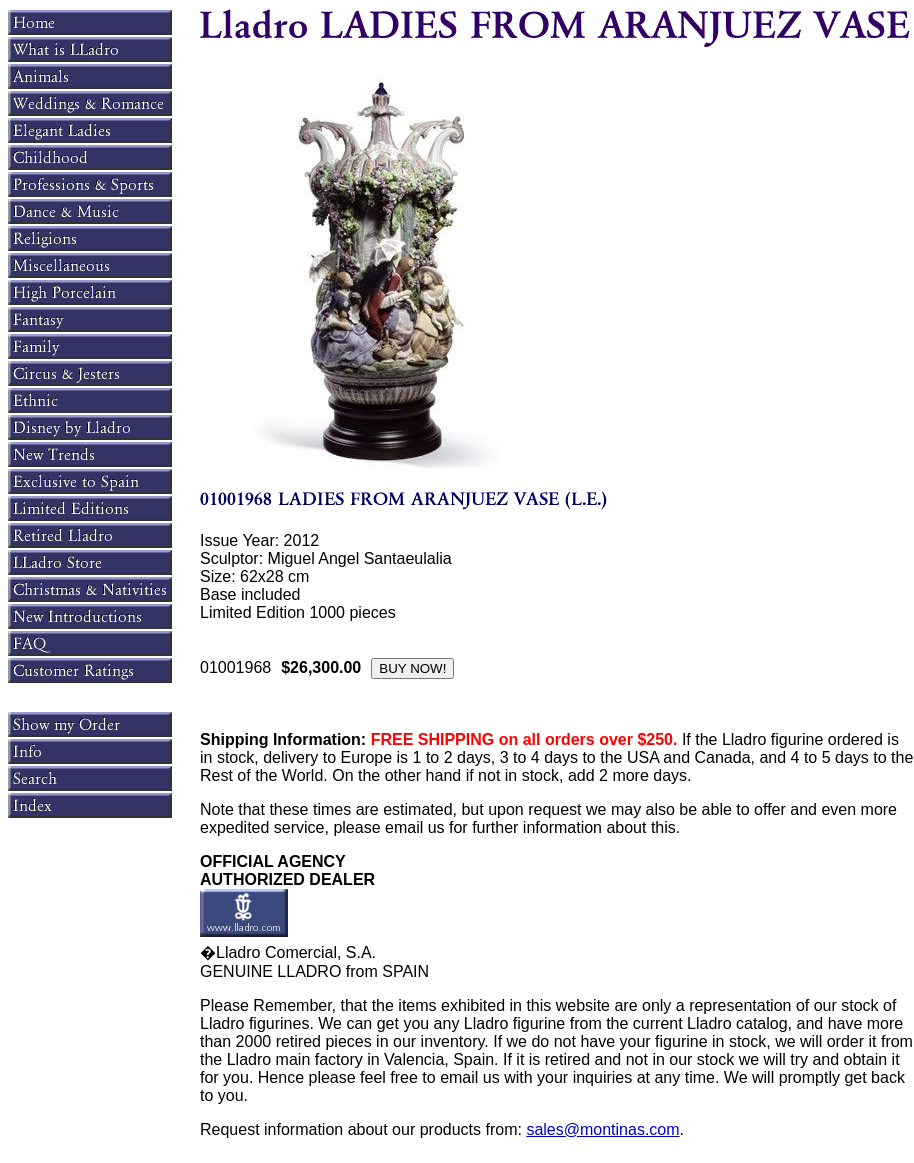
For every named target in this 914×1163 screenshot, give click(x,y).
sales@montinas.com (602, 1129)
